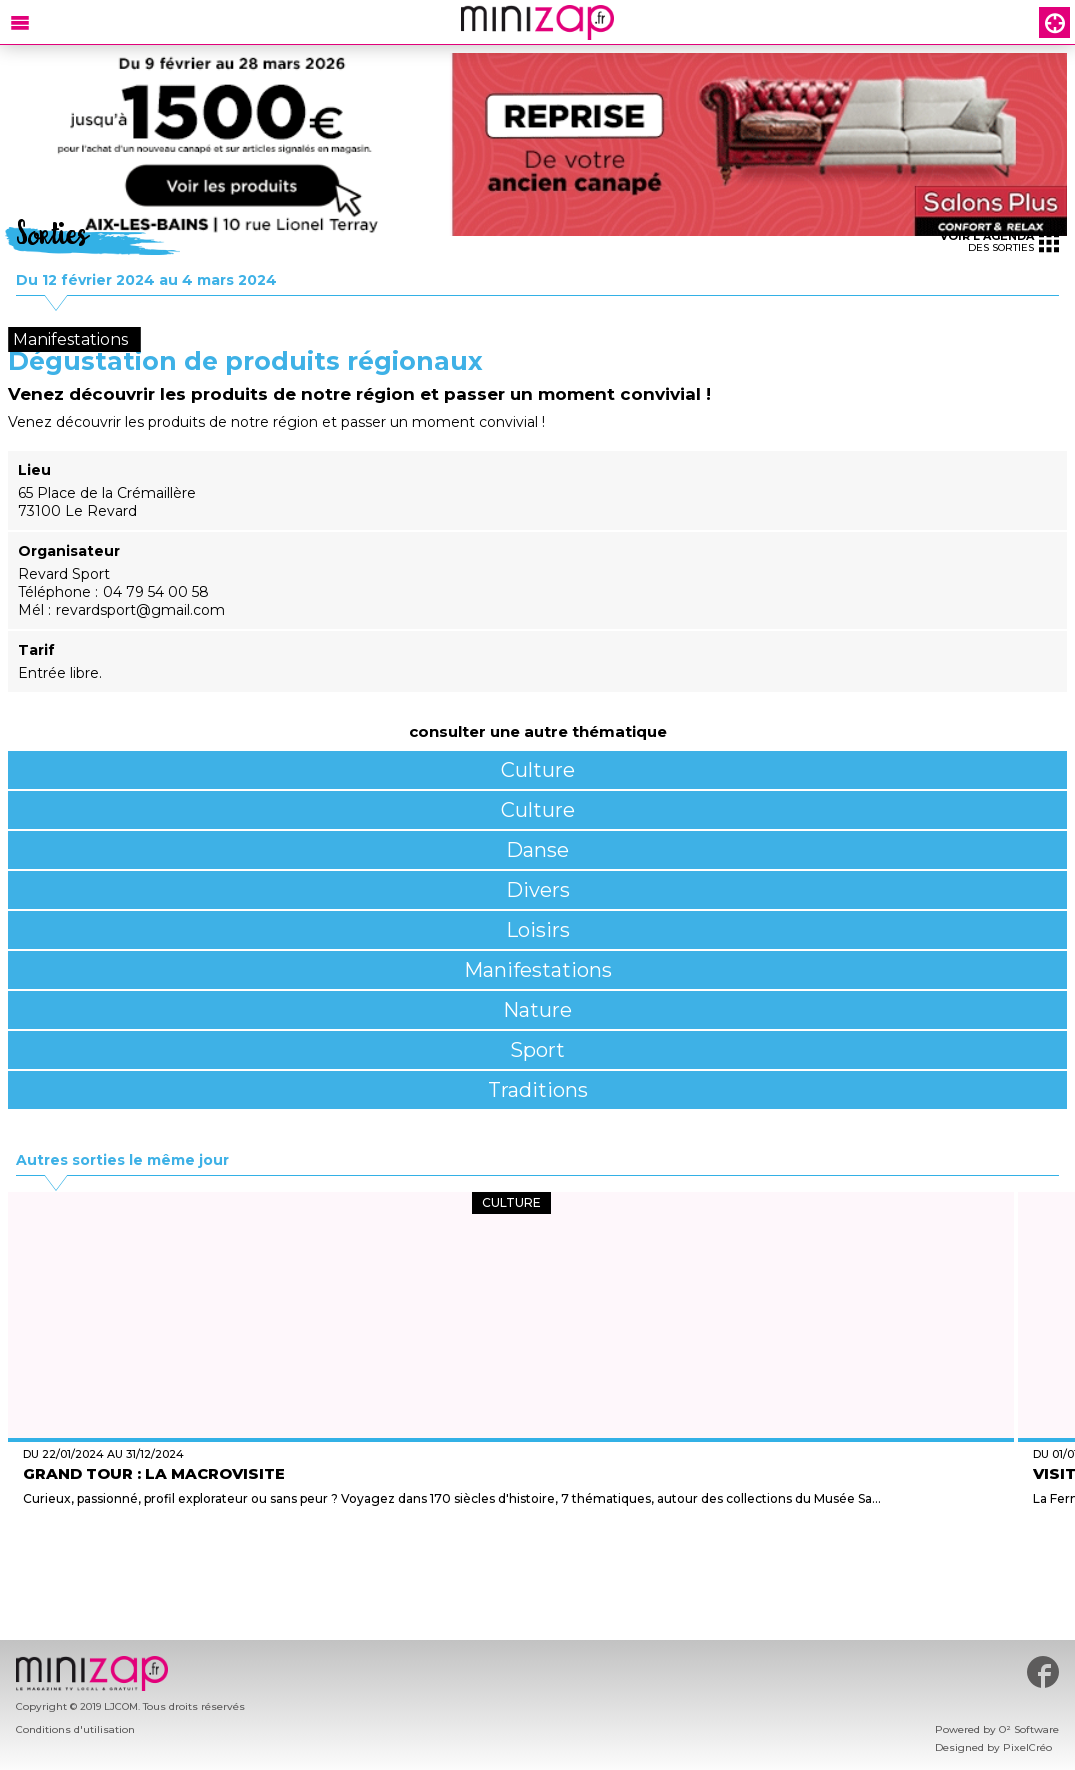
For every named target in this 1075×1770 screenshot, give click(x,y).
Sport (537, 1050)
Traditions (538, 1090)
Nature (537, 1010)
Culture (538, 770)
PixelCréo (1027, 1747)
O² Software (1029, 1729)
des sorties (999, 241)
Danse (537, 850)
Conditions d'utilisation (75, 1729)
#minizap (1043, 1672)
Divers (538, 890)
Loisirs (538, 930)
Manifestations (538, 970)
